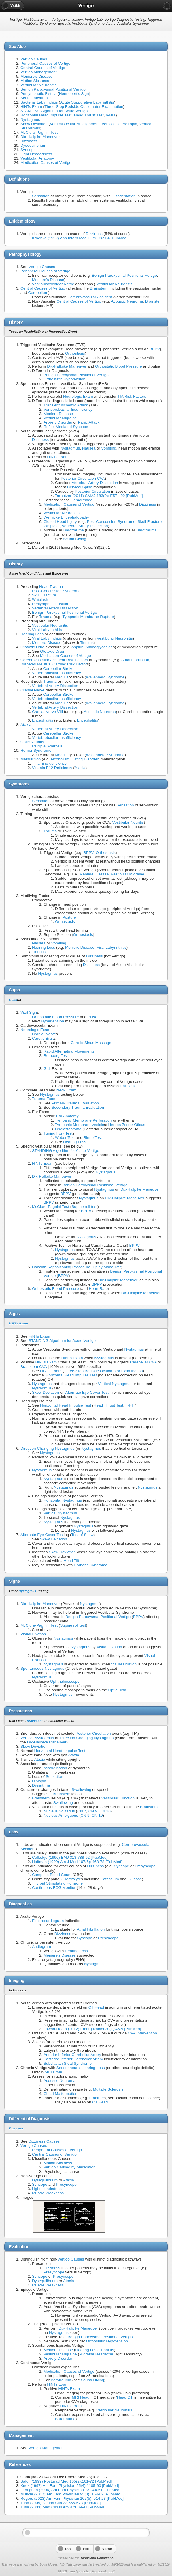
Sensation (40, 196)
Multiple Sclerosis (47, 746)
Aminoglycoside (99, 647)
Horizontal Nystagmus (63, 1500)
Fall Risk (127, 1086)
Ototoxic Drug (32, 647)
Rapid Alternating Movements (69, 1051)
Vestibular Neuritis (128, 822)
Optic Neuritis (32, 742)
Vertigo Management (38, 72)
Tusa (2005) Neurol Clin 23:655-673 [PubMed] (60, 2503)
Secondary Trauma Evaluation (78, 1107)
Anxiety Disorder (58, 422)
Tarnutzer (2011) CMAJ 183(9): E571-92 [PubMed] (99, 496)
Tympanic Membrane (73, 1124)
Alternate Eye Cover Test (87, 1392)
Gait (47, 1068)
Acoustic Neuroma (127, 301)
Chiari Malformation (61, 2093)
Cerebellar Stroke (58, 668)
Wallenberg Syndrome (105, 677)
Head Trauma (51, 586)
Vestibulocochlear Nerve (53, 284)
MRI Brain (53, 2072)
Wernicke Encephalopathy (66, 517)
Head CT (125, 2397)
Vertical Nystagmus (114, 1384)
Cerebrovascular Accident (89, 297)
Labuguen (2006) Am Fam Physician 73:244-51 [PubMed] (70, 2490)
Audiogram (41, 1946)
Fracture (96, 2098)
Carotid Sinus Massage (91, 1043)
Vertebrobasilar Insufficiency (68, 409)
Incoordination (54, 1768)
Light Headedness (36, 154)
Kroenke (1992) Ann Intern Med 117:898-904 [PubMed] (80, 238)
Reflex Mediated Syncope (66, 426)
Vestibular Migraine (60, 418)
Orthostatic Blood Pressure (118, 366)
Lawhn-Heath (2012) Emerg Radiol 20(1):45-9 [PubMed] (92, 2029)
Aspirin (77, 647)
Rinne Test (93, 1137)
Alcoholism (59, 759)
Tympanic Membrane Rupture (88, 617)
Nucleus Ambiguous (61, 1815)
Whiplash (52, 526)
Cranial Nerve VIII (47, 712)
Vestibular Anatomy (37, 158)
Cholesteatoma (68, 1129)
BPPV (155, 349)
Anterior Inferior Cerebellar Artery (72, 2055)
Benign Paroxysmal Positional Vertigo (53, 89)
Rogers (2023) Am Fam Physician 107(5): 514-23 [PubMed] (72, 2498)
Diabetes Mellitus (35, 664)
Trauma (45, 617)
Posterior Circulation (92, 491)
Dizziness (28, 141)
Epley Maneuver (107, 1267)
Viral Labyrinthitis (47, 630)
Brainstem (98, 288)
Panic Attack (88, 422)
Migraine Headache (96, 2354)
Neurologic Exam (78, 396)
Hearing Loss (32, 634)
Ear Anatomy (67, 1116)
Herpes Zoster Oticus (126, 1124)
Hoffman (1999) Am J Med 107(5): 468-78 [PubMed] (77, 1862)
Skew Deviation (34, 124)
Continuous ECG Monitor (53, 1887)
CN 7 (81, 1811)
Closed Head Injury (60, 521)
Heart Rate (98, 1288)
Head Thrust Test (89, 115)
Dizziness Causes (44, 2141)
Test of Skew (82, 1535)
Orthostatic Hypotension (64, 379)
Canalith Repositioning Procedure (61, 1267)
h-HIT (111, 115)
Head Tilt (71, 1560)
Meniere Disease (58, 414)
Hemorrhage (81, 500)
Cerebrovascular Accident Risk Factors (54, 660)
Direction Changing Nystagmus (47, 1448)
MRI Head (80, 2397)
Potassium (110, 1879)
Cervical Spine (79, 487)
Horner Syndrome (35, 750)
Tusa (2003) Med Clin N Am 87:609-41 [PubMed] (62, 2507)
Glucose (135, 1879)
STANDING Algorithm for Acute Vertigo (54, 111)
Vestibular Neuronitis (38, 85)
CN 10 (105, 1811)
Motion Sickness (34, 81)
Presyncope (145, 1866)
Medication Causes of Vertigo (45, 162)
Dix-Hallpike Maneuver (40, 137)
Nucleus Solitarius (59, 1811)
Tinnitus (87, 642)
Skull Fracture (149, 521)
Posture (69, 917)
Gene (13, 999)
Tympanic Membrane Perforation (83, 1120)
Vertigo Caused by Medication (70, 2167)
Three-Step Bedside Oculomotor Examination (83, 106)
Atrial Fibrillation (135, 660)
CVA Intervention (142, 2033)
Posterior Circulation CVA (83, 478)
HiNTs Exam (31, 106)
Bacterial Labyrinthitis (39, 102)
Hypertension (52, 1021)
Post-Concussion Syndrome (111, 521)
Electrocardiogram (48, 1921)
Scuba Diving (74, 539)
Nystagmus (30, 119)
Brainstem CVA (33, 1366)
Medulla (62, 677)
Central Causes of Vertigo (42, 68)
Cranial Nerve (32, 690)
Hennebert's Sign (74, 93)
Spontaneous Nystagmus (42, 1668)
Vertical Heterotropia (119, 124)
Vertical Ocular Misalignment (74, 124)
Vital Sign (28, 1012)
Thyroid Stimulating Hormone (57, 1883)
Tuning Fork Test (58, 1133)
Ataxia (25, 724)
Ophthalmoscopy (65, 1681)
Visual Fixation (33, 1634)
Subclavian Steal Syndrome (68, 2063)
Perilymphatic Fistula (38, 93)
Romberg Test (56, 1055)
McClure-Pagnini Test (39, 132)
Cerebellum (38, 292)
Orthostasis (75, 353)
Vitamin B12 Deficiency (52, 768)
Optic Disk (117, 1690)
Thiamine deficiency (49, 763)
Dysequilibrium (33, 145)
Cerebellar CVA (143, 1362)
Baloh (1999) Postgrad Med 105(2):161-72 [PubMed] (66, 2481)
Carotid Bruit (43, 1038)
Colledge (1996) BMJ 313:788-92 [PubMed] (69, 1857)
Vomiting (108, 448)
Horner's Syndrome (90, 1565)
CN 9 (92, 1811)
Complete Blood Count (51, 1875)
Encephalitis (42, 720)
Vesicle (98, 1124)
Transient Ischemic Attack (66, 405)
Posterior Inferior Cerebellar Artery (73, 2059)
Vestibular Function (118, 1798)
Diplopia (39, 1781)
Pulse (92, 1017)
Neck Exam (66, 1090)
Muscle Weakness (48, 2193)
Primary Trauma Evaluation (75, 1103)
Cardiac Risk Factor (69, 664)
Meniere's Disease (36, 76)
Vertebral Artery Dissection (95, 483)
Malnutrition (30, 759)
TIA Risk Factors (132, 396)
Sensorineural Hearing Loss (80, 2068)
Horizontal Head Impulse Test (45, 115)
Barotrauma (73, 530)
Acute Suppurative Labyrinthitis (87, 102)
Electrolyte (72, 1879)
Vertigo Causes (33, 59)
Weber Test (65, 1137)
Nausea (89, 448)
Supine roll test (84, 1206)
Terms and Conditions (96, 2558)
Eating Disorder (85, 759)
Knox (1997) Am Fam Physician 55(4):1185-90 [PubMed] (69, 2485)
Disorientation (124, 196)
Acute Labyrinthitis (36, 98)
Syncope (28, 150)
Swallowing (81, 1789)
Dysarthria (41, 1785)
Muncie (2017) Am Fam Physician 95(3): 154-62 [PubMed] (71, 2494)
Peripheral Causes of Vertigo (45, 63)
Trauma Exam (44, 1099)
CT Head (96, 2007)
